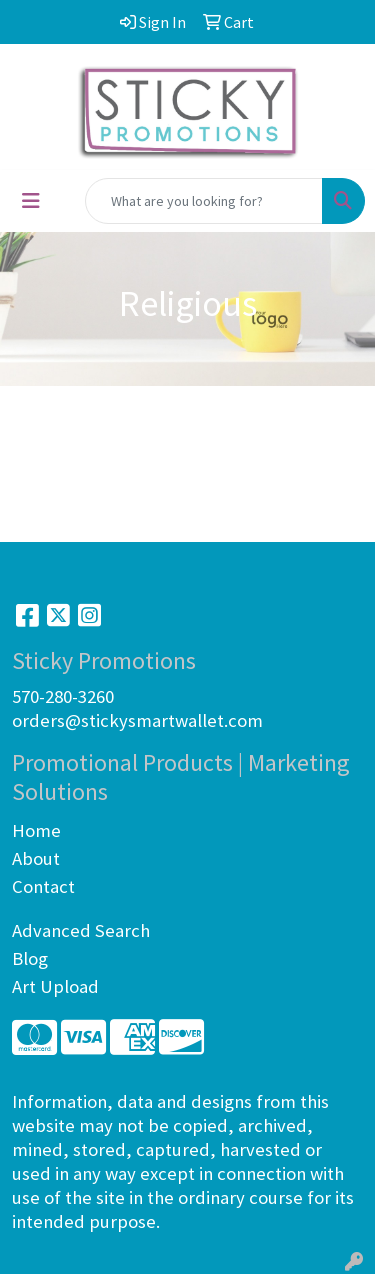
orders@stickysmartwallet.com (137, 720)
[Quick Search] (204, 201)
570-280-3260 (63, 696)
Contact (43, 886)
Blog (30, 958)
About (36, 858)
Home (36, 830)
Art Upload (55, 986)
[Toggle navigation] (31, 201)
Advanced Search (81, 930)
